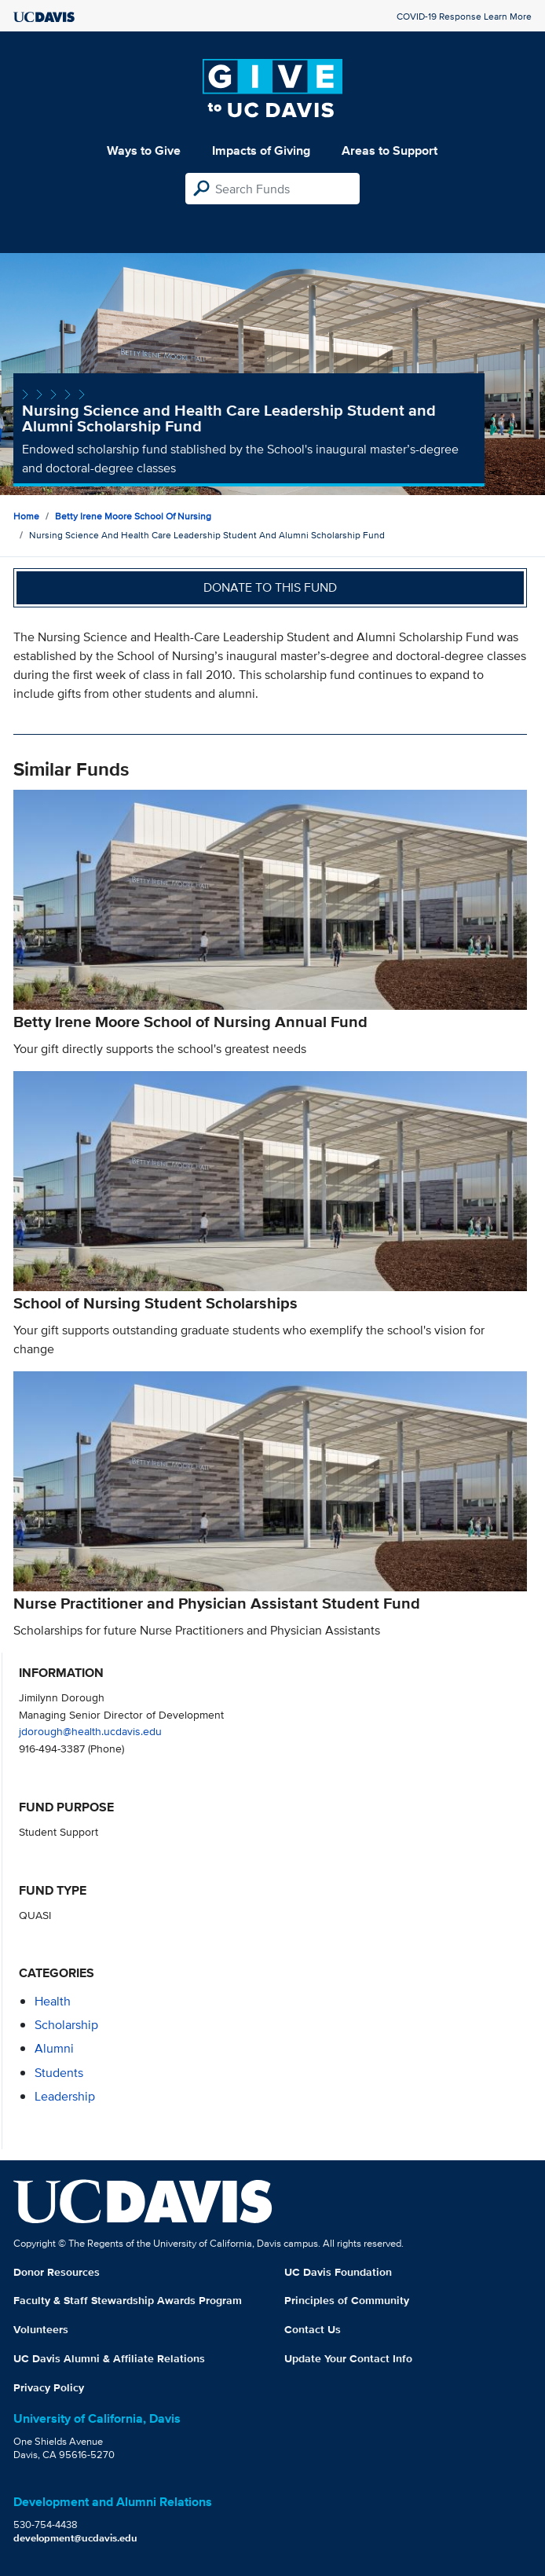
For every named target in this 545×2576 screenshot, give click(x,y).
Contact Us (312, 2329)
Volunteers (40, 2329)
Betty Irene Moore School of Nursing (133, 516)
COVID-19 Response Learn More (464, 16)
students (59, 2073)
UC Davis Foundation (338, 2272)
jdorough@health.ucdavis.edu (90, 1731)
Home (26, 516)
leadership (65, 2096)
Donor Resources (56, 2272)
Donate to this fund (270, 587)
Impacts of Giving (261, 150)
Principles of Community (346, 2300)
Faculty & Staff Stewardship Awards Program (127, 2300)
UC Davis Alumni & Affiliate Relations (109, 2358)
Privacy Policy (48, 2387)
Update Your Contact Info (348, 2358)
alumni (54, 2048)
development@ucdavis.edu (75, 2537)
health (53, 2001)
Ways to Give (144, 150)
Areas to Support (389, 150)
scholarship (66, 2025)
